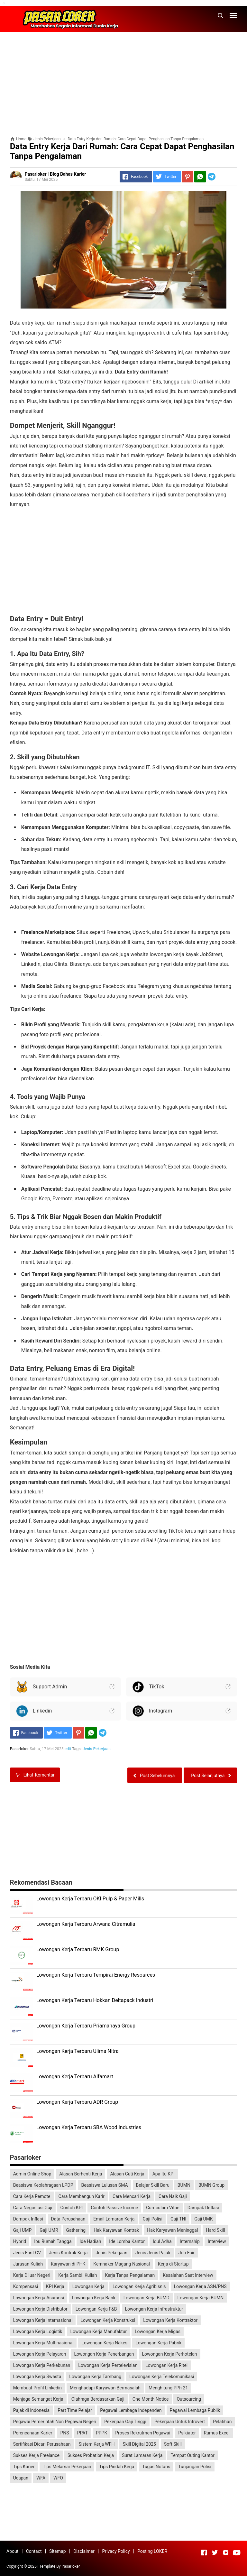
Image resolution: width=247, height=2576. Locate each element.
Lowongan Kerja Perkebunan (41, 2365)
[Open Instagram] (226, 2552)
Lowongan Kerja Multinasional (43, 2342)
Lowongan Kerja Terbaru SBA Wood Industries (88, 2127)
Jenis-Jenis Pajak (152, 2252)
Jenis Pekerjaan (97, 1749)
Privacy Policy (116, 2551)
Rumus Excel (217, 2432)
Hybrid (19, 2241)
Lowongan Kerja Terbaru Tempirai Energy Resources (95, 1975)
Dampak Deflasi (203, 2207)
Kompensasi (25, 2286)
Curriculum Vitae (162, 2207)
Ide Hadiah (90, 2241)
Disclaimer (84, 2551)
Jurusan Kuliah (28, 2264)
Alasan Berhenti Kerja (80, 2173)
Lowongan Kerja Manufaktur (98, 2331)
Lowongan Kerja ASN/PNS (200, 2286)
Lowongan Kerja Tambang (95, 2376)
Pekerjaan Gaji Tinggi (125, 2421)
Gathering (76, 2230)
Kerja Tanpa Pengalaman (130, 2275)
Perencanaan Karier (32, 2432)
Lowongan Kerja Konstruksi (107, 2320)
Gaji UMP (22, 2230)
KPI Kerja (55, 2286)
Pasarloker (70, 2566)
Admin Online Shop (32, 2173)
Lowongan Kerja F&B (96, 2309)
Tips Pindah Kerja (116, 2466)
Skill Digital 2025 (139, 2444)
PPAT (82, 2432)
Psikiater (187, 2432)
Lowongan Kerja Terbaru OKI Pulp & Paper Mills (90, 1899)
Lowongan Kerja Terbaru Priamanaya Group (85, 2026)
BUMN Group (211, 2185)
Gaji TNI (178, 2218)
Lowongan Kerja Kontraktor (170, 2320)
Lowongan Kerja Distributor (40, 2309)
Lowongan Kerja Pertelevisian (107, 2365)
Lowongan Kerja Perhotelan (169, 2354)
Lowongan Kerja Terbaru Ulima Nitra (77, 2051)
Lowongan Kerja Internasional (43, 2320)
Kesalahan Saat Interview (188, 2275)
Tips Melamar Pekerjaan (67, 2466)
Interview (217, 2241)
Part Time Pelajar (75, 2410)
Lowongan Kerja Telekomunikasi (161, 2376)
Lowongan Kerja (88, 2286)
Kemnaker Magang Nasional (121, 2264)
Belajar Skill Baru (152, 2185)
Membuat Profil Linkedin (37, 2387)
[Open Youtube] (237, 2552)
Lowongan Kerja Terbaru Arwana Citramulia (85, 1924)
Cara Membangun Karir (82, 2196)
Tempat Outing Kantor (192, 2455)
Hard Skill (215, 2230)
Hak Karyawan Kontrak (116, 2230)
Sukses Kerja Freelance (36, 2455)
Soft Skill (173, 2444)
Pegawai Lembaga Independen (130, 2410)
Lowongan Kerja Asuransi (38, 2297)
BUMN (184, 2185)
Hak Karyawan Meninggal (172, 2230)
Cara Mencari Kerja (132, 2196)
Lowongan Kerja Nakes (104, 2342)
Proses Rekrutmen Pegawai (142, 2432)
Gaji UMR (49, 2230)
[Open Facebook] (204, 2552)
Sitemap (57, 2551)
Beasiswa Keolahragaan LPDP (43, 2185)
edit (68, 1749)
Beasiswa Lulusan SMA (104, 2185)
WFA (40, 2477)
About (12, 2551)
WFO (58, 2477)
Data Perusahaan (68, 2218)
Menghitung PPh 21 (168, 2387)
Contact (34, 2551)
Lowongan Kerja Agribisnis (139, 2286)
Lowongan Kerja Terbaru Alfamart (74, 2076)
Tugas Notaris (156, 2466)
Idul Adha (162, 2241)
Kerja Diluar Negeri (31, 2275)
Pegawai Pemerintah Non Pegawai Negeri (54, 2421)
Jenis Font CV (27, 2252)
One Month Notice (151, 2399)
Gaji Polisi (152, 2218)
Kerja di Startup (173, 2264)
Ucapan (20, 2477)
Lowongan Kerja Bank (93, 2297)
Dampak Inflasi (28, 2218)
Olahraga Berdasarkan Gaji (97, 2399)
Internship (190, 2241)
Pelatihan (222, 2421)
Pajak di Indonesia (31, 2410)
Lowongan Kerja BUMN (201, 2297)
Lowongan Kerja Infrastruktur (154, 2309)
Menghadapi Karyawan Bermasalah (105, 2387)
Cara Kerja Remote (31, 2196)
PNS (64, 2432)
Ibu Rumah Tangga (52, 2241)
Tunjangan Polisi (194, 2466)
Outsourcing (189, 2399)
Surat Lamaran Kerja (142, 2455)
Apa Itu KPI (163, 2173)
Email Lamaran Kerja (113, 2218)
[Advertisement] (123, 82)
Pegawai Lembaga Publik (195, 2410)
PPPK (101, 2432)
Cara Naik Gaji (173, 2196)
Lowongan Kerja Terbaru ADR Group (77, 2102)
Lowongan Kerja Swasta (37, 2376)
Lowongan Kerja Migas (157, 2331)
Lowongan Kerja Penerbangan (104, 2354)
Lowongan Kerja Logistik (37, 2331)
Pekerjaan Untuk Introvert (179, 2421)
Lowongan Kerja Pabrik (158, 2342)
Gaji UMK (203, 2218)
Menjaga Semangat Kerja (38, 2399)
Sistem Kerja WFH (96, 2444)
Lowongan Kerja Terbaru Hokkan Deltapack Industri (94, 2000)
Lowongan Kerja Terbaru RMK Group (77, 1949)
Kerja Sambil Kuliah (77, 2275)
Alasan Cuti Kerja (127, 2173)
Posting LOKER (152, 2551)
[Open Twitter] (215, 2552)
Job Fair (186, 2252)
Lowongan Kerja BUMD (146, 2297)
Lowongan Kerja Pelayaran (39, 2354)
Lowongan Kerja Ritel (166, 2365)
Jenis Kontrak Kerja (68, 2252)
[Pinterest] (187, 176)
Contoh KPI (71, 2207)
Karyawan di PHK (68, 2264)
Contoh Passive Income (114, 2207)
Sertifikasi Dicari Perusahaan (42, 2444)
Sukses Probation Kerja (91, 2455)
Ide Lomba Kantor (127, 2241)
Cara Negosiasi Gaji (32, 2207)
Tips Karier (24, 2466)
